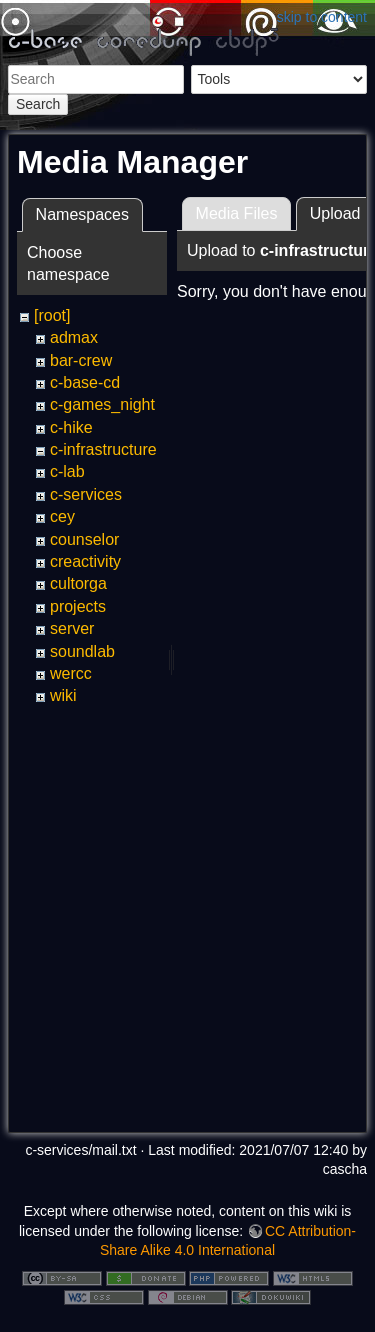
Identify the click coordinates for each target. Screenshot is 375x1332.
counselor (84, 539)
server (72, 628)
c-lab (67, 471)
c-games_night (102, 404)
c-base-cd (85, 382)
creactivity (85, 561)
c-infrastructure (103, 449)
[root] (52, 315)
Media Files (237, 213)
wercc (71, 673)
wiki (63, 695)
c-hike (71, 427)
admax (74, 337)
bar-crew (81, 360)
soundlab (82, 651)
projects (78, 606)
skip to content (322, 17)
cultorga (78, 583)
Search (38, 104)
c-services (86, 494)
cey (62, 516)
